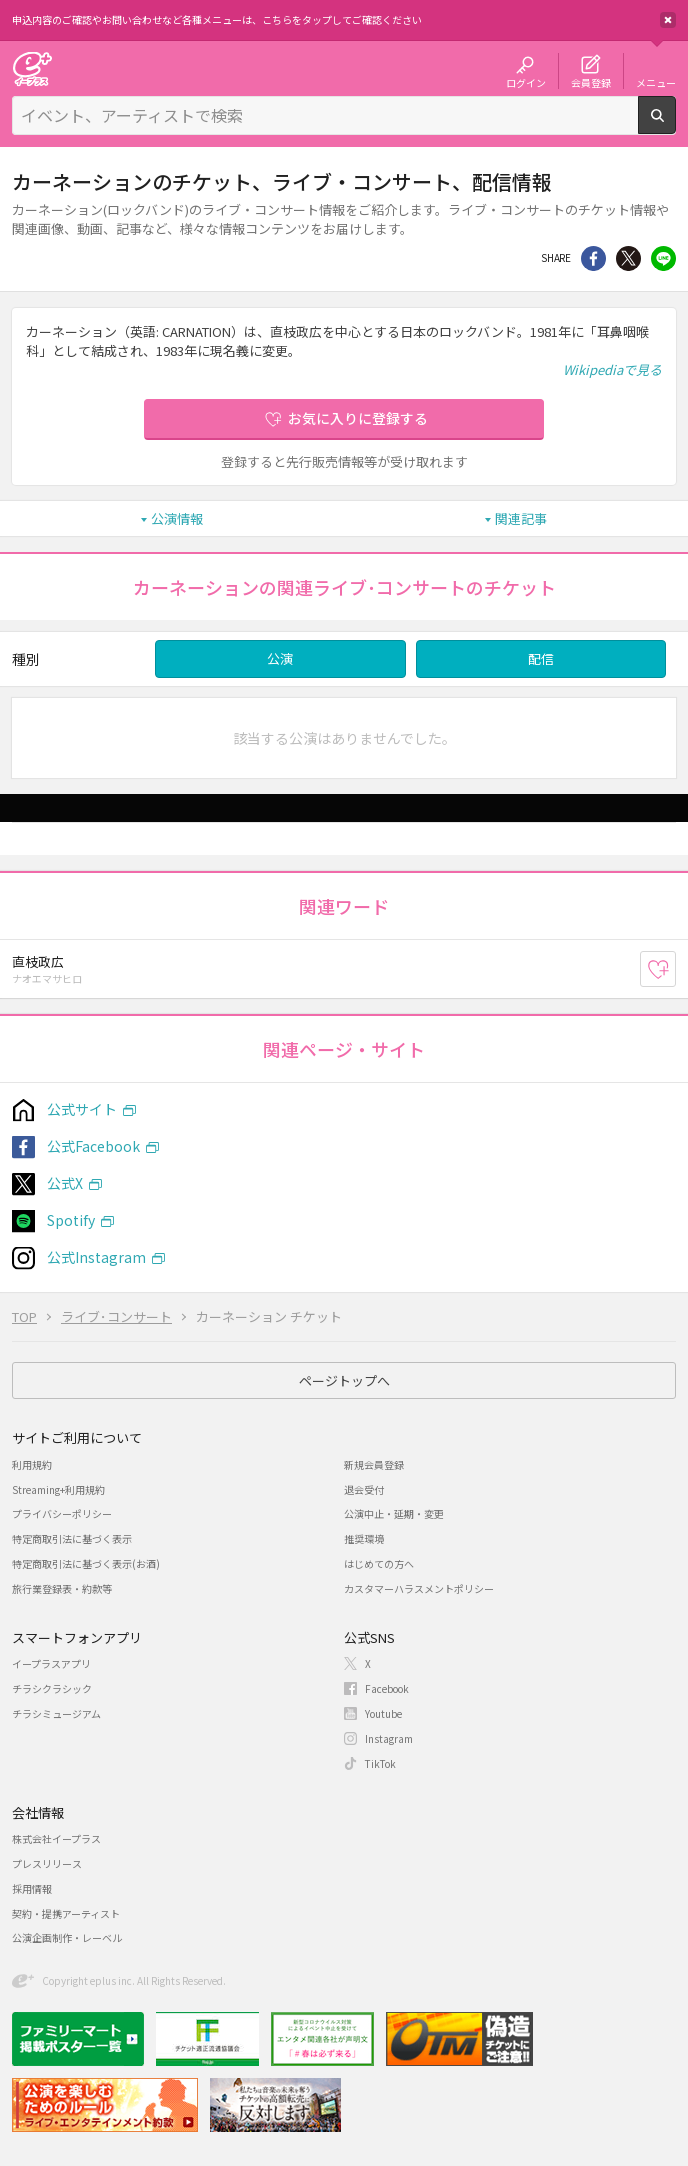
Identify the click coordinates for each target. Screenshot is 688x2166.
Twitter (628, 258)
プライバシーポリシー (62, 1513)
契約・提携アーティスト (66, 1913)
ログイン (526, 82)
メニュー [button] (656, 82)
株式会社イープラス (56, 1838)
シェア (593, 258)
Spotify (71, 1220)
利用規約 (32, 1464)
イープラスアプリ (51, 1663)
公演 (280, 658)
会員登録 (591, 82)
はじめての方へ (379, 1563)
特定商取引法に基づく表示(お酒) (86, 1563)
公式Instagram (96, 1257)
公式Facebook (93, 1146)
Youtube (383, 1713)
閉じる (668, 20)
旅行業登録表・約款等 (62, 1588)
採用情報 (32, 1888)
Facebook (387, 1688)
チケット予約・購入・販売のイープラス (32, 68)
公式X (65, 1183)
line (663, 258)
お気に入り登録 (675, 969)
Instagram (389, 1738)
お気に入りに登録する (358, 418)
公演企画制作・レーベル (67, 1937)
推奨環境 (364, 1538)
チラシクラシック (52, 1688)
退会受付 (364, 1489)
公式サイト (82, 1109)
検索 (675, 126)
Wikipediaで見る (612, 369)
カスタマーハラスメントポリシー (419, 1588)
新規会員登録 (374, 1464)
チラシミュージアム (56, 1713)
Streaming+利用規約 (58, 1489)
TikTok (380, 1763)
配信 (541, 658)
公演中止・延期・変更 (394, 1513)
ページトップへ (344, 1380)
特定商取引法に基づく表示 (72, 1538)
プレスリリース (47, 1863)
